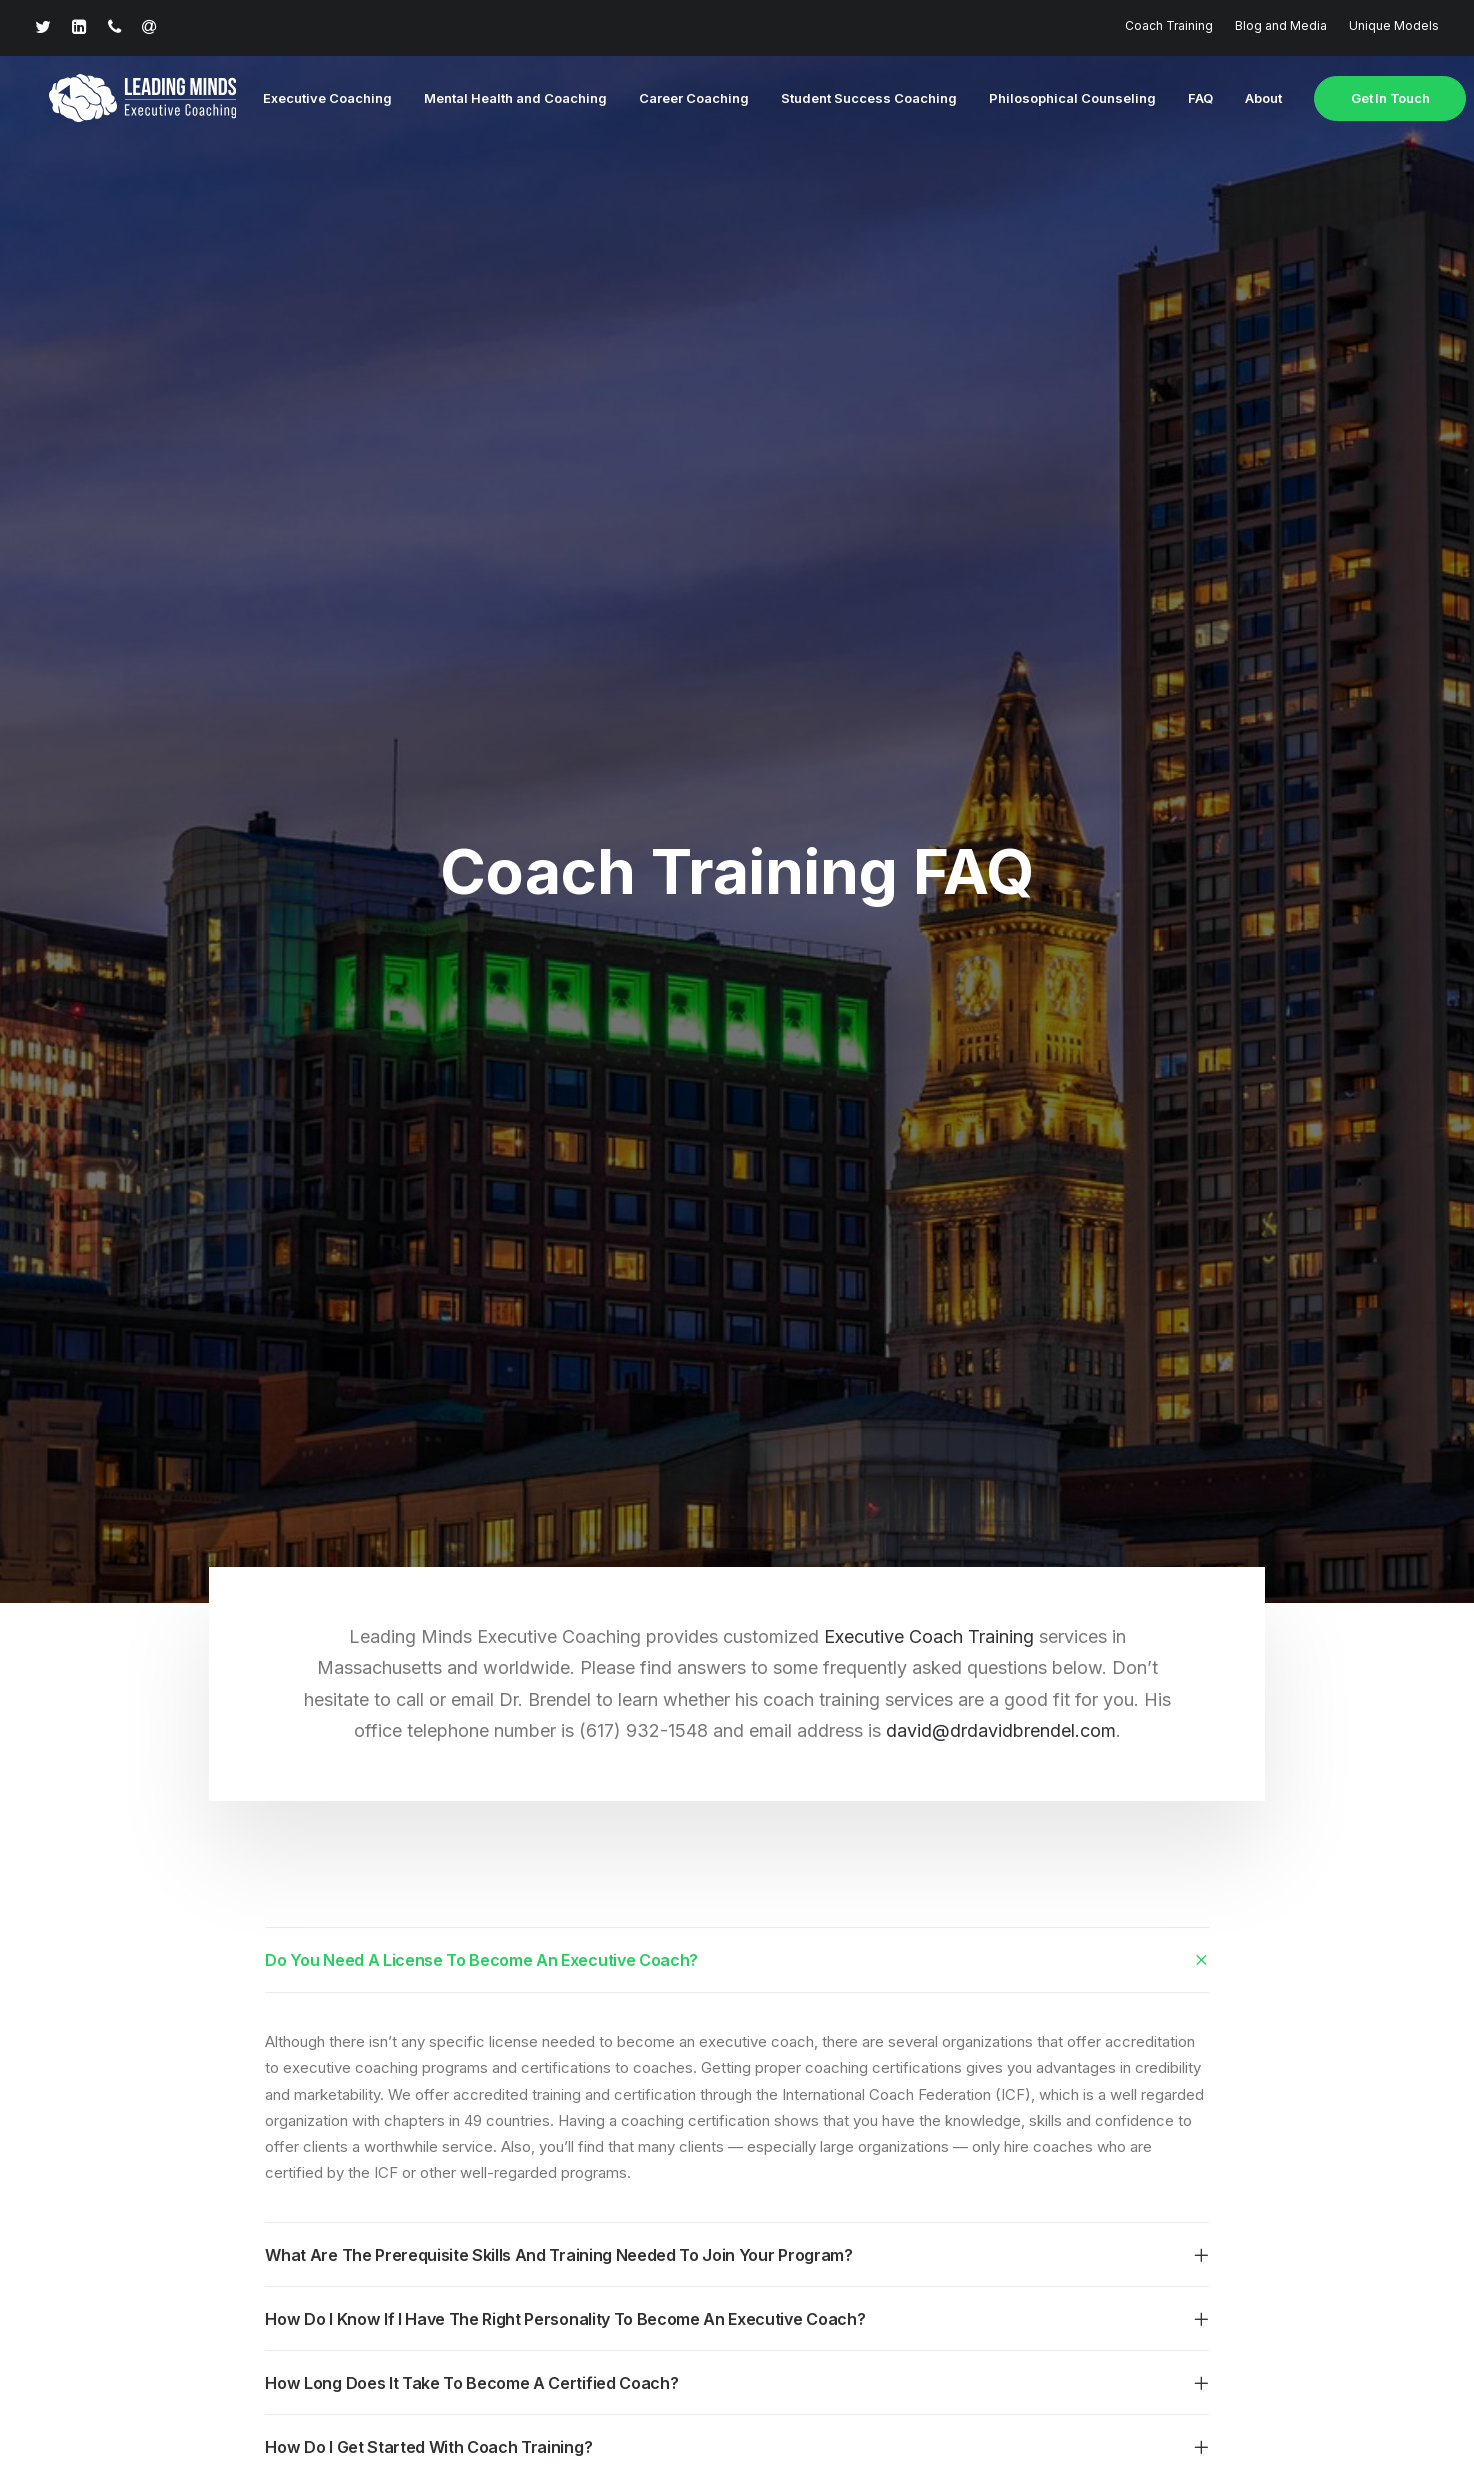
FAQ (1180, 99)
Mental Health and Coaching (495, 99)
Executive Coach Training (931, 1315)
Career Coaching (674, 99)
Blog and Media (1281, 25)
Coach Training (1169, 25)
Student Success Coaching (849, 99)
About (1243, 99)
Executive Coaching (307, 99)
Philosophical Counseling (1052, 99)
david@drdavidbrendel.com (1001, 1410)
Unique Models (1394, 25)
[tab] (736, 1639)
